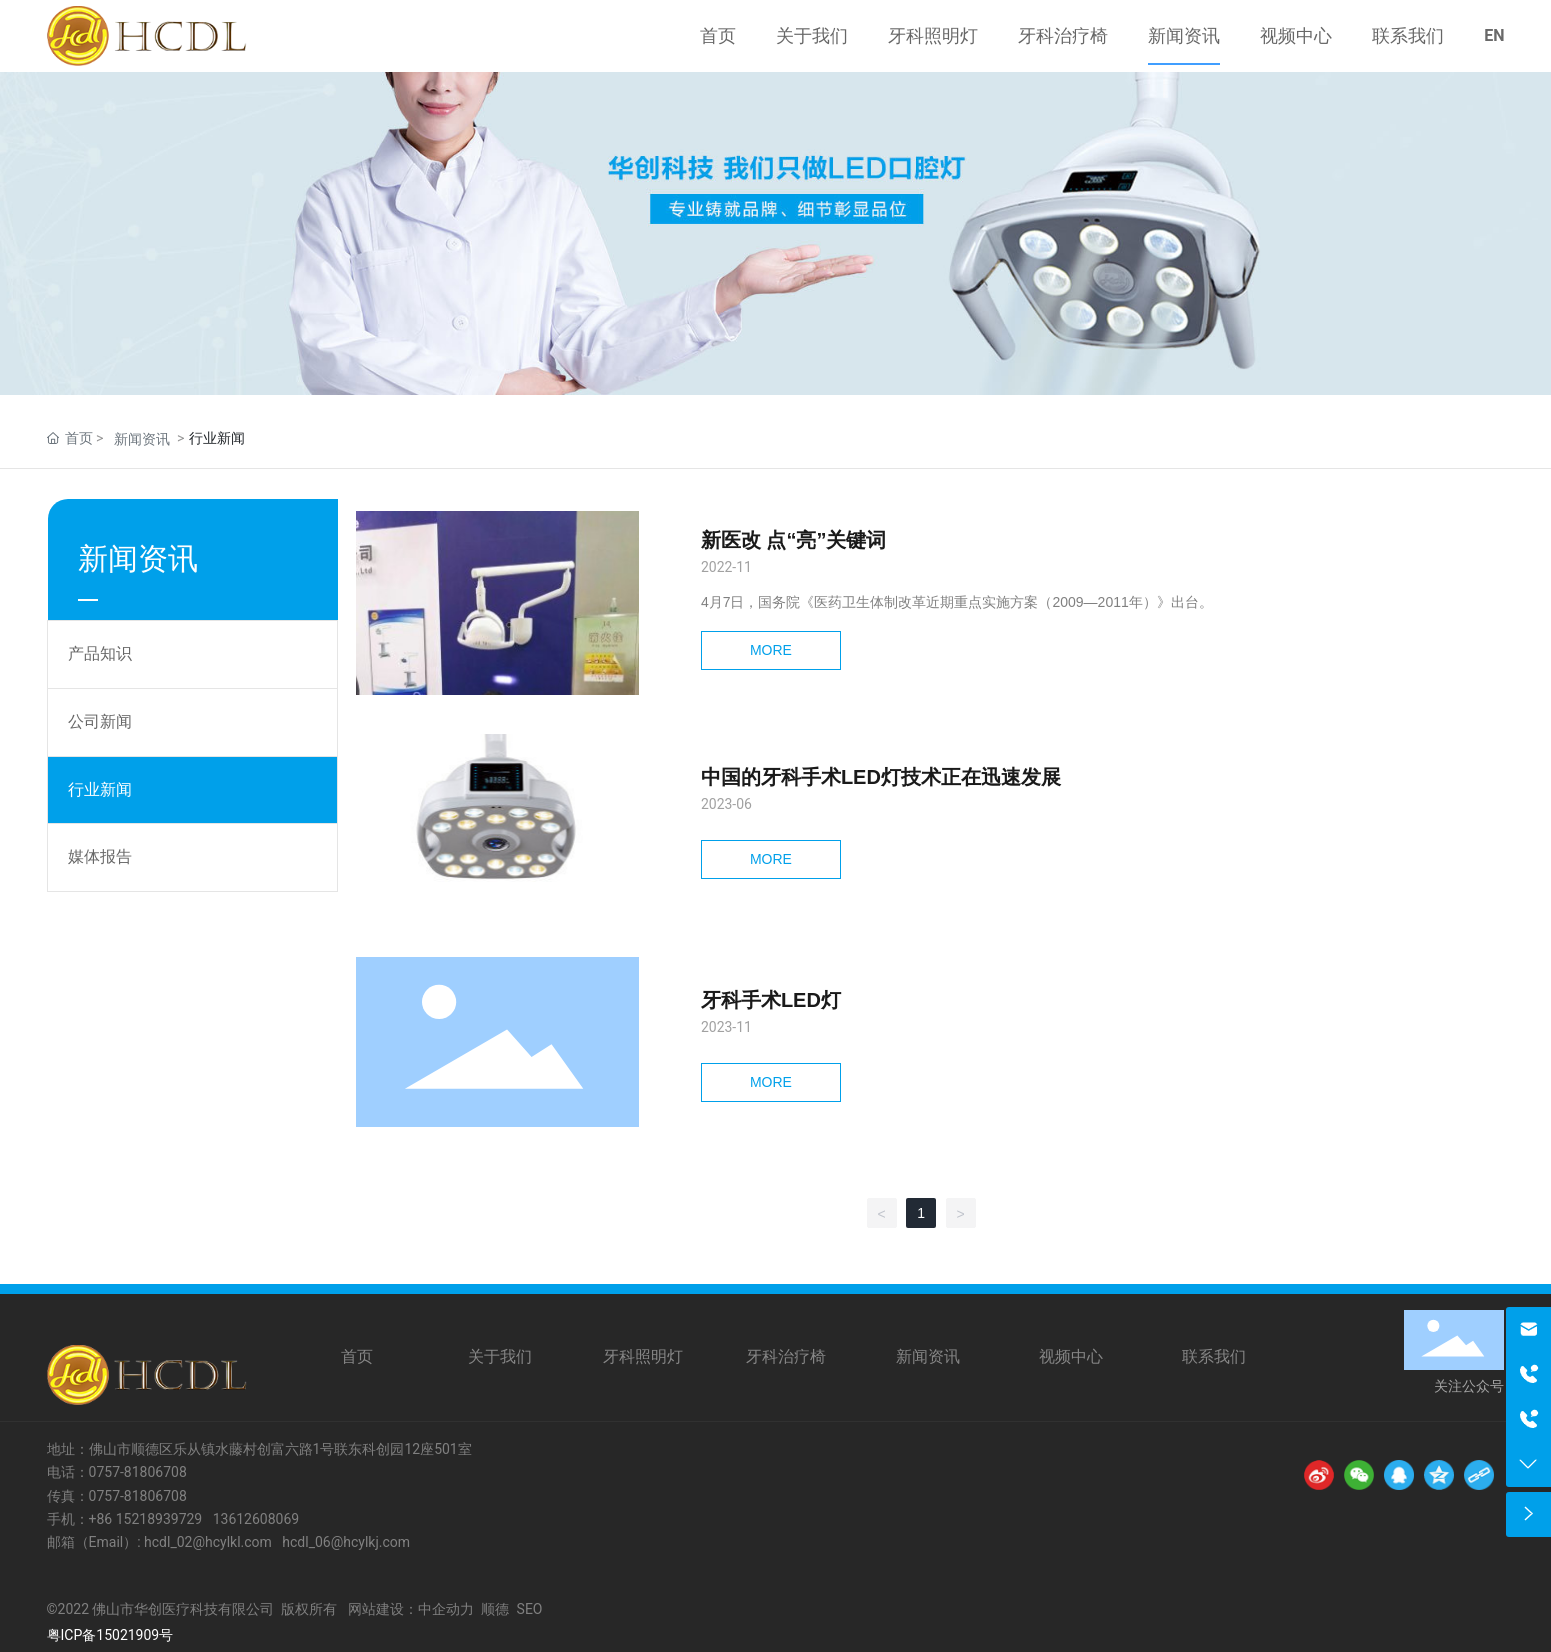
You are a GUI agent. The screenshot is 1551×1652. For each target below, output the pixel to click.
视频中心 (1071, 1356)
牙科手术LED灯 (771, 1000)
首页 (357, 1356)
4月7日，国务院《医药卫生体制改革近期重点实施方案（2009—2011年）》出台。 (957, 602)
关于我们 (500, 1356)
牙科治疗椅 (786, 1356)
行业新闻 (100, 789)
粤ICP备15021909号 (110, 1635)
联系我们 (1214, 1356)
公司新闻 (100, 721)
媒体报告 (100, 856)
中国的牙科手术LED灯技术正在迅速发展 (881, 777)
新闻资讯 (142, 439)
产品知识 (100, 653)
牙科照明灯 (643, 1356)
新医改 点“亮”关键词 (794, 540)
